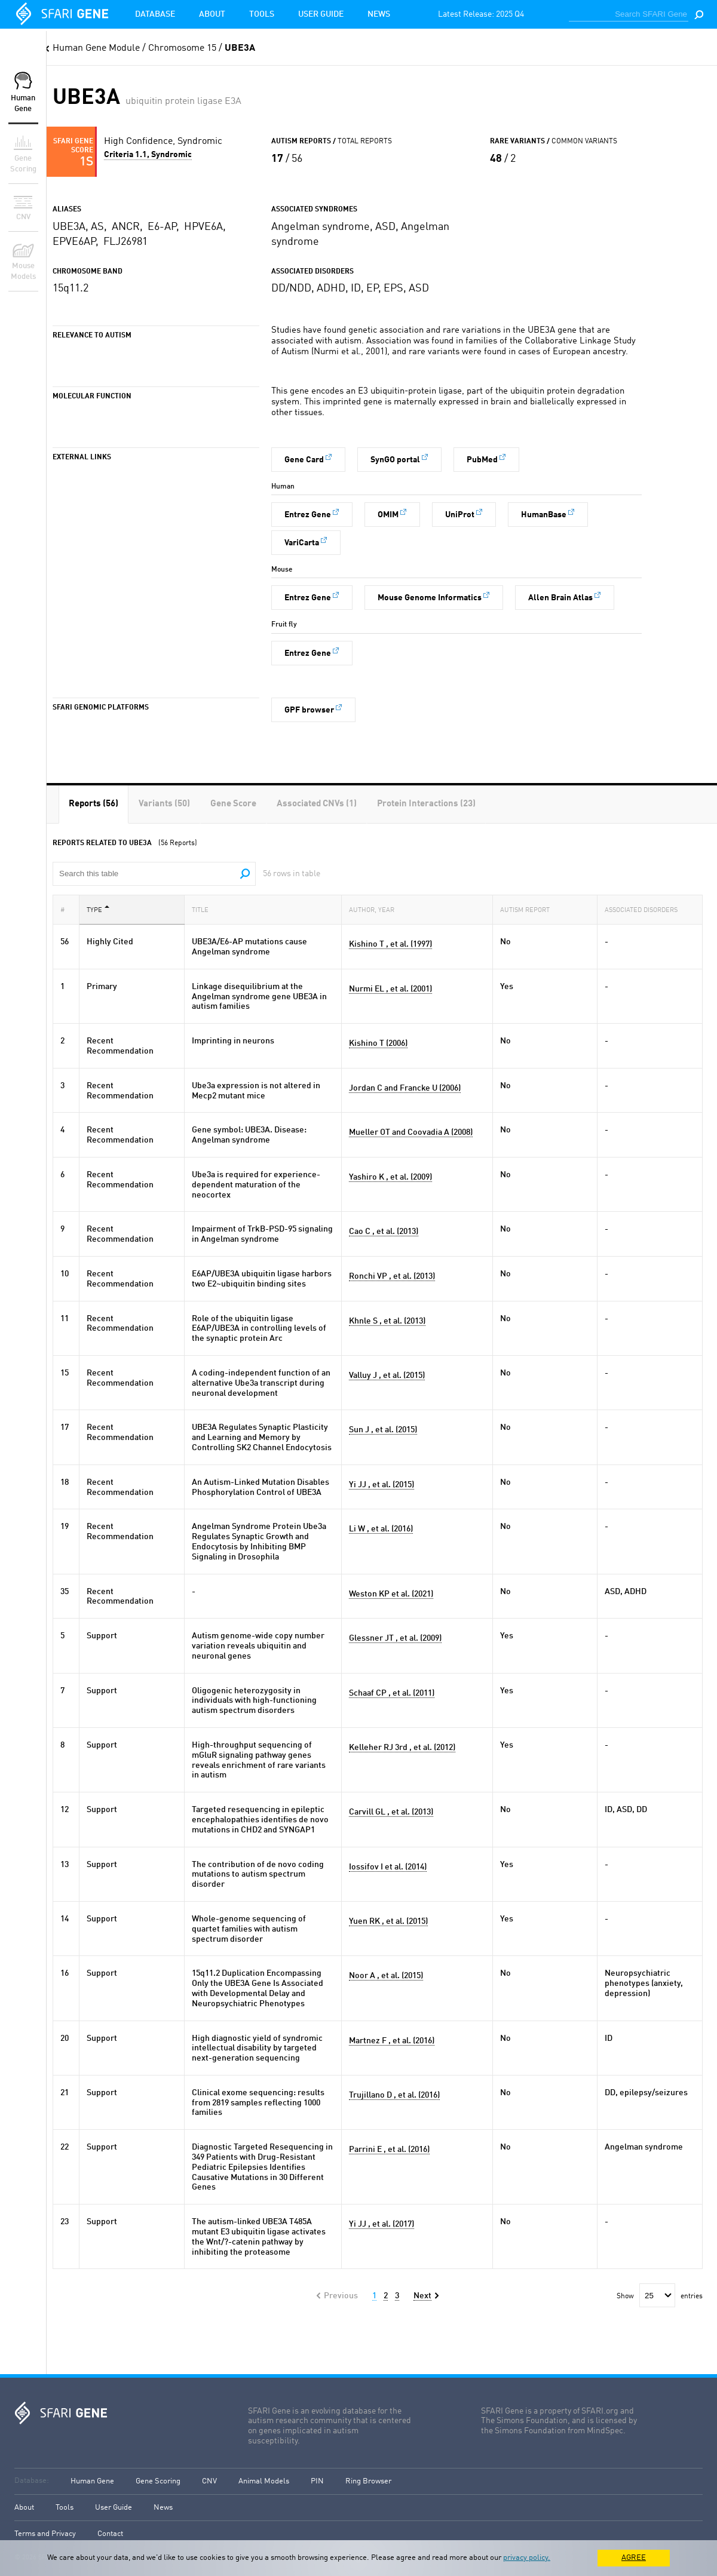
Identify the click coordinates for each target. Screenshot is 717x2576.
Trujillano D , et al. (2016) (394, 2095)
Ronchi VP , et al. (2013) (392, 1276)
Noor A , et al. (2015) (386, 1976)
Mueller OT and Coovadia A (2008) (411, 1132)
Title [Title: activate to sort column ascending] (204, 909)
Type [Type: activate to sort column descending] (98, 909)
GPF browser (309, 710)
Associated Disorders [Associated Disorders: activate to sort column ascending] (645, 909)
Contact (110, 2534)
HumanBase (543, 515)
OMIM (388, 515)
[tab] (93, 804)
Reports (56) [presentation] (93, 804)
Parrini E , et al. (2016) (389, 2149)
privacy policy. (526, 2558)
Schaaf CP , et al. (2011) (391, 1693)
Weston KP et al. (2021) (391, 1594)
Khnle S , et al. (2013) (387, 1321)
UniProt (459, 515)
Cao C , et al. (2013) (383, 1231)
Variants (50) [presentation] (164, 804)
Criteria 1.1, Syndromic (148, 155)
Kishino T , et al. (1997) (390, 944)
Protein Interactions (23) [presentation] (426, 804)
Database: (31, 2481)
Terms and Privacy (45, 2534)
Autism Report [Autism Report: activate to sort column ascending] (528, 909)
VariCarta (301, 543)
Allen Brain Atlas (560, 598)
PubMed (482, 460)
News (378, 14)
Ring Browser (368, 2481)
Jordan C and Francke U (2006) (405, 1088)
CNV (209, 2481)
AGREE (633, 2558)
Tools (261, 14)
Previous (341, 2296)
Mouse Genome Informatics (430, 598)
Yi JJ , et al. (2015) (381, 1485)
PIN (317, 2481)
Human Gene (92, 2481)
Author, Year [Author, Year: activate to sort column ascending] (375, 909)
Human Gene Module (96, 48)
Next (422, 2296)
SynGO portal (395, 460)
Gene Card (304, 460)
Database (155, 14)
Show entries (660, 2296)
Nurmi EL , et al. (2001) (390, 989)
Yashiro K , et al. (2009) (390, 1177)
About (212, 14)
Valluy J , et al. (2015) (387, 1375)
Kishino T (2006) (378, 1043)
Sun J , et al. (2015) (383, 1430)
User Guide (321, 14)
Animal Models (263, 2481)
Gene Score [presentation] (233, 804)
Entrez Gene (307, 515)
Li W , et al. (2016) (381, 1529)
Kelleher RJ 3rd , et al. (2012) (402, 1747)
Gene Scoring (158, 2481)
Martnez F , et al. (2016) (391, 2041)
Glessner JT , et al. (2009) (395, 1638)
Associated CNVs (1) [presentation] (317, 804)
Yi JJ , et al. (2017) (381, 2224)
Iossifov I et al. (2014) (388, 1867)
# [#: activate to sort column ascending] (66, 909)
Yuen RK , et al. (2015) (388, 1921)
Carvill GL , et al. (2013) (391, 1812)
